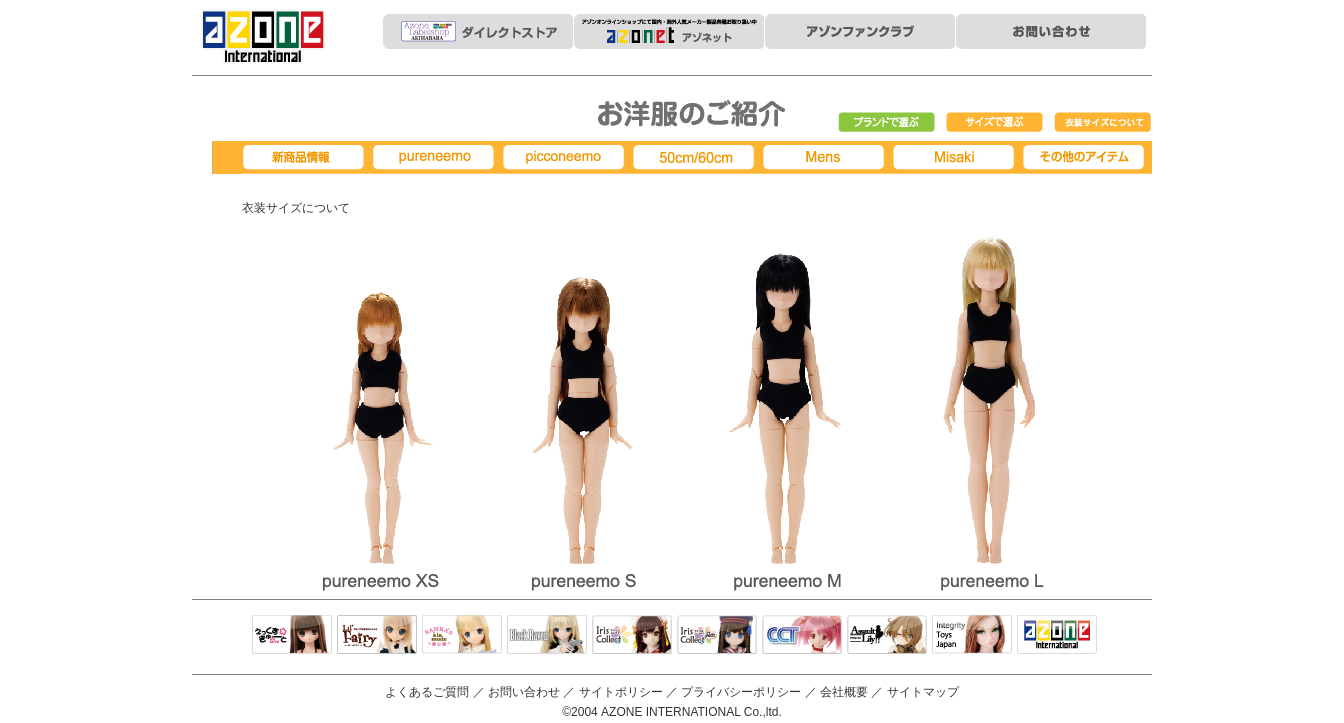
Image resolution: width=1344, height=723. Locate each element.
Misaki (957, 157)
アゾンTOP (1057, 636)
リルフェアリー (377, 636)
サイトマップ (923, 692)
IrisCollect (632, 636)
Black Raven (547, 636)
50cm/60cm (697, 157)
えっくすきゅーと (292, 636)
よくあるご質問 (427, 692)
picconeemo (567, 157)
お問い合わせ (524, 692)
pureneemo (437, 157)
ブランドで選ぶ (887, 123)
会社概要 (844, 692)
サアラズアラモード (462, 636)
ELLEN (717, 636)
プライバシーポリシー (741, 692)
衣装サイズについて (1103, 123)
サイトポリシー (621, 692)
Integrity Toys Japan (972, 636)
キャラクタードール (802, 636)
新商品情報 (307, 157)
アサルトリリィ (887, 636)
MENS (827, 157)
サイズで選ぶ (995, 123)
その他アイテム (1087, 157)
